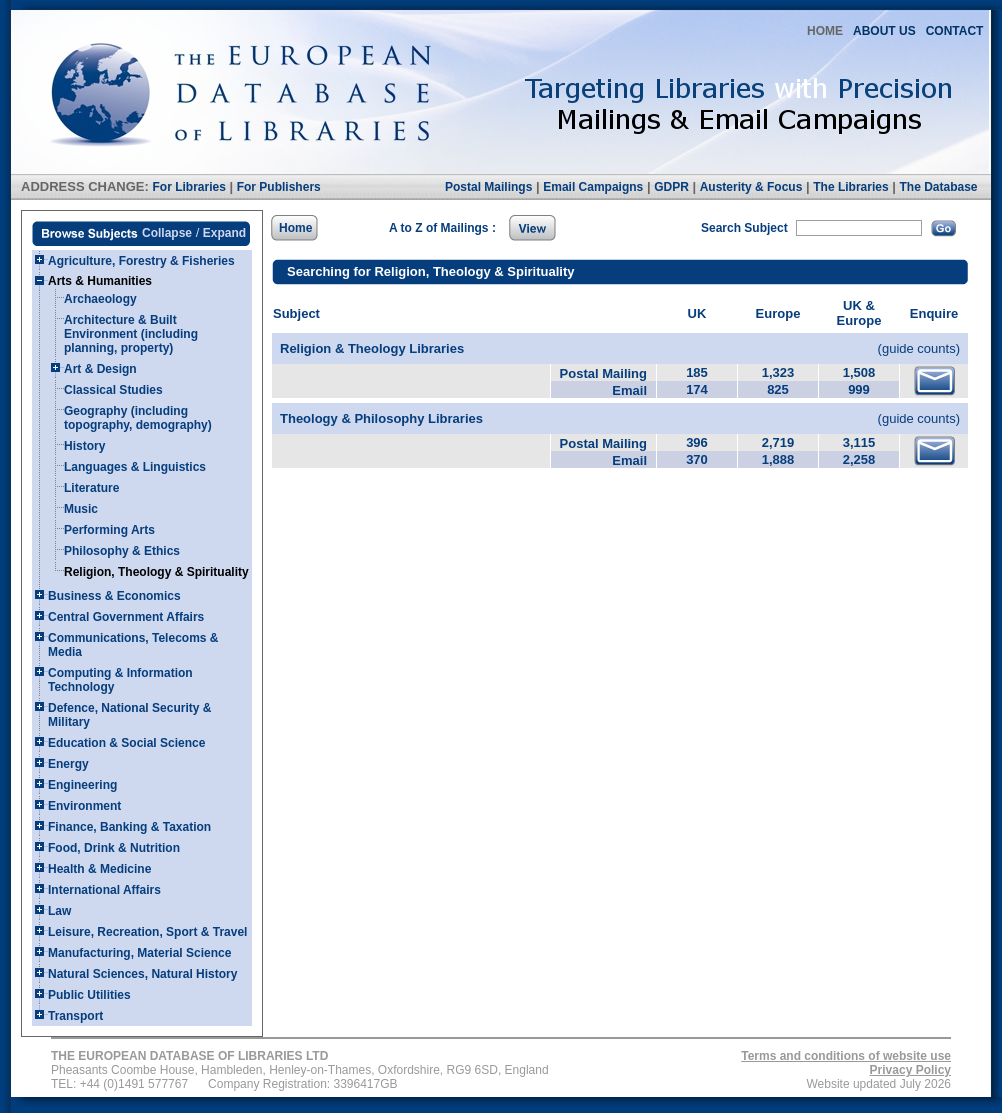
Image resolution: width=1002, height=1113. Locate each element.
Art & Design (100, 369)
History (84, 446)
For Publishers (279, 187)
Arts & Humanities (100, 281)
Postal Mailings (488, 187)
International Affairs (104, 890)
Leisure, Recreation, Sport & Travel (147, 932)
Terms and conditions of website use (846, 1056)
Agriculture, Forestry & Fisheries (141, 261)
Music (81, 509)
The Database (938, 187)
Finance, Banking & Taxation (129, 827)
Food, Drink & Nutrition (114, 848)
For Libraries (188, 187)
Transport (75, 1016)
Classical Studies (113, 390)
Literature (91, 488)
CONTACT (955, 31)
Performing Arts (109, 530)
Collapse (167, 233)
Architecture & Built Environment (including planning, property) (131, 334)
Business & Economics (114, 596)
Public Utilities (89, 995)
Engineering (82, 785)
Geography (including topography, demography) (138, 418)
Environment (84, 806)
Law (59, 911)
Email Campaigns (593, 187)
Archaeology (100, 299)
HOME (825, 31)
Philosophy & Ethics (122, 551)
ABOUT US (884, 31)
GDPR (671, 187)
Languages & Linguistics (135, 467)
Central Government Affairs (126, 617)
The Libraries (850, 187)
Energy (68, 764)
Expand (224, 233)
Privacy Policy (910, 1070)
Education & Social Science (126, 743)
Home (295, 228)
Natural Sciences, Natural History (142, 974)
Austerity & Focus (751, 187)
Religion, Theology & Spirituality (156, 572)
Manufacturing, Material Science (139, 953)
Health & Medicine (99, 869)
